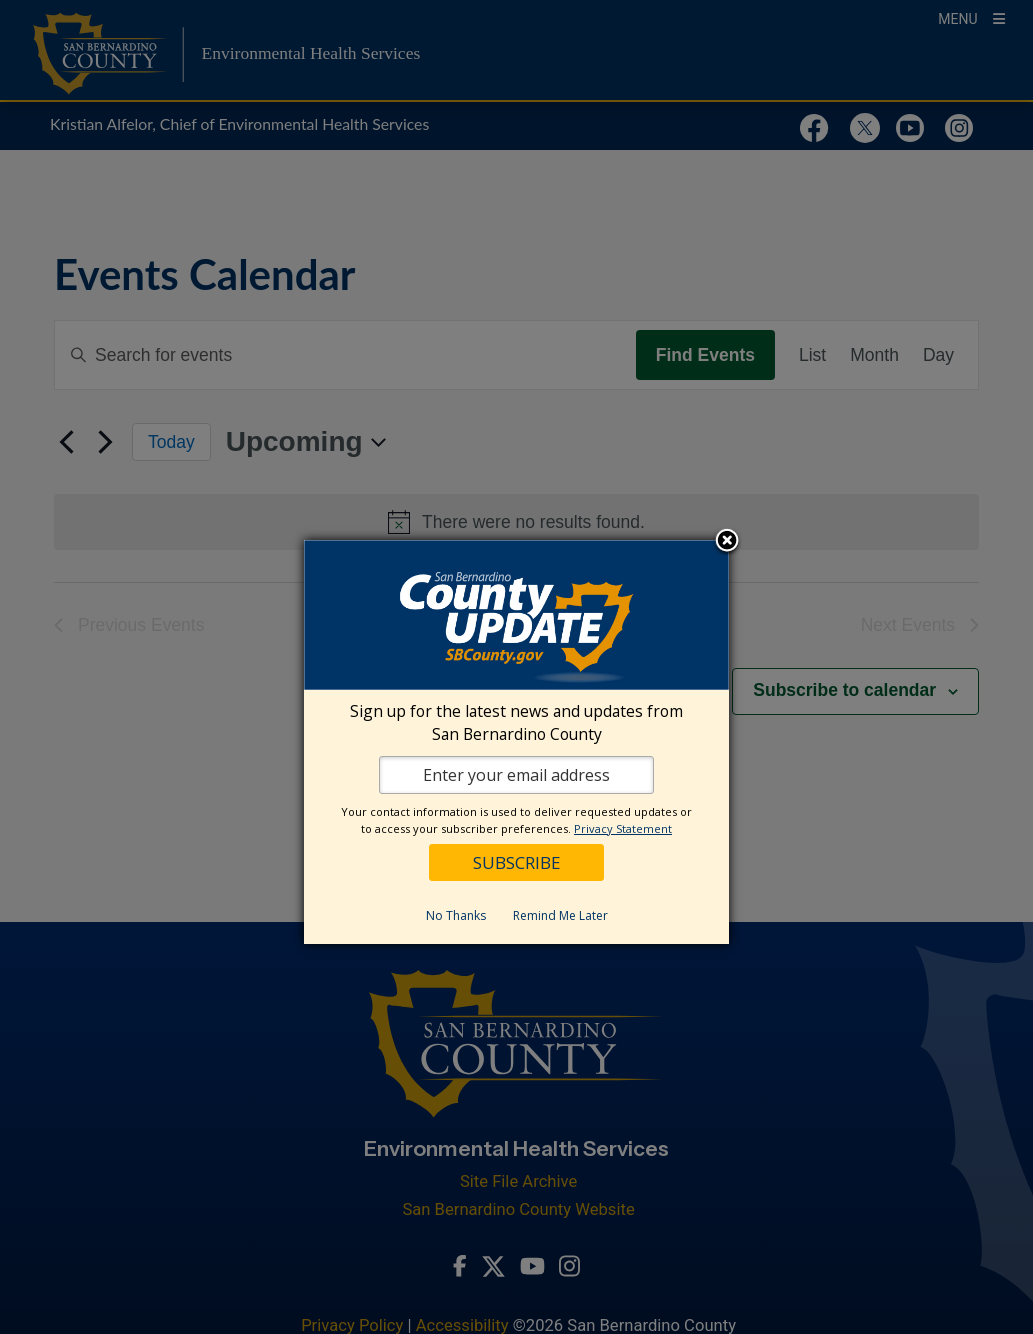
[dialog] (516, 742)
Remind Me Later (560, 915)
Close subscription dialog (727, 542)
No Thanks (456, 915)
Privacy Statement (623, 828)
